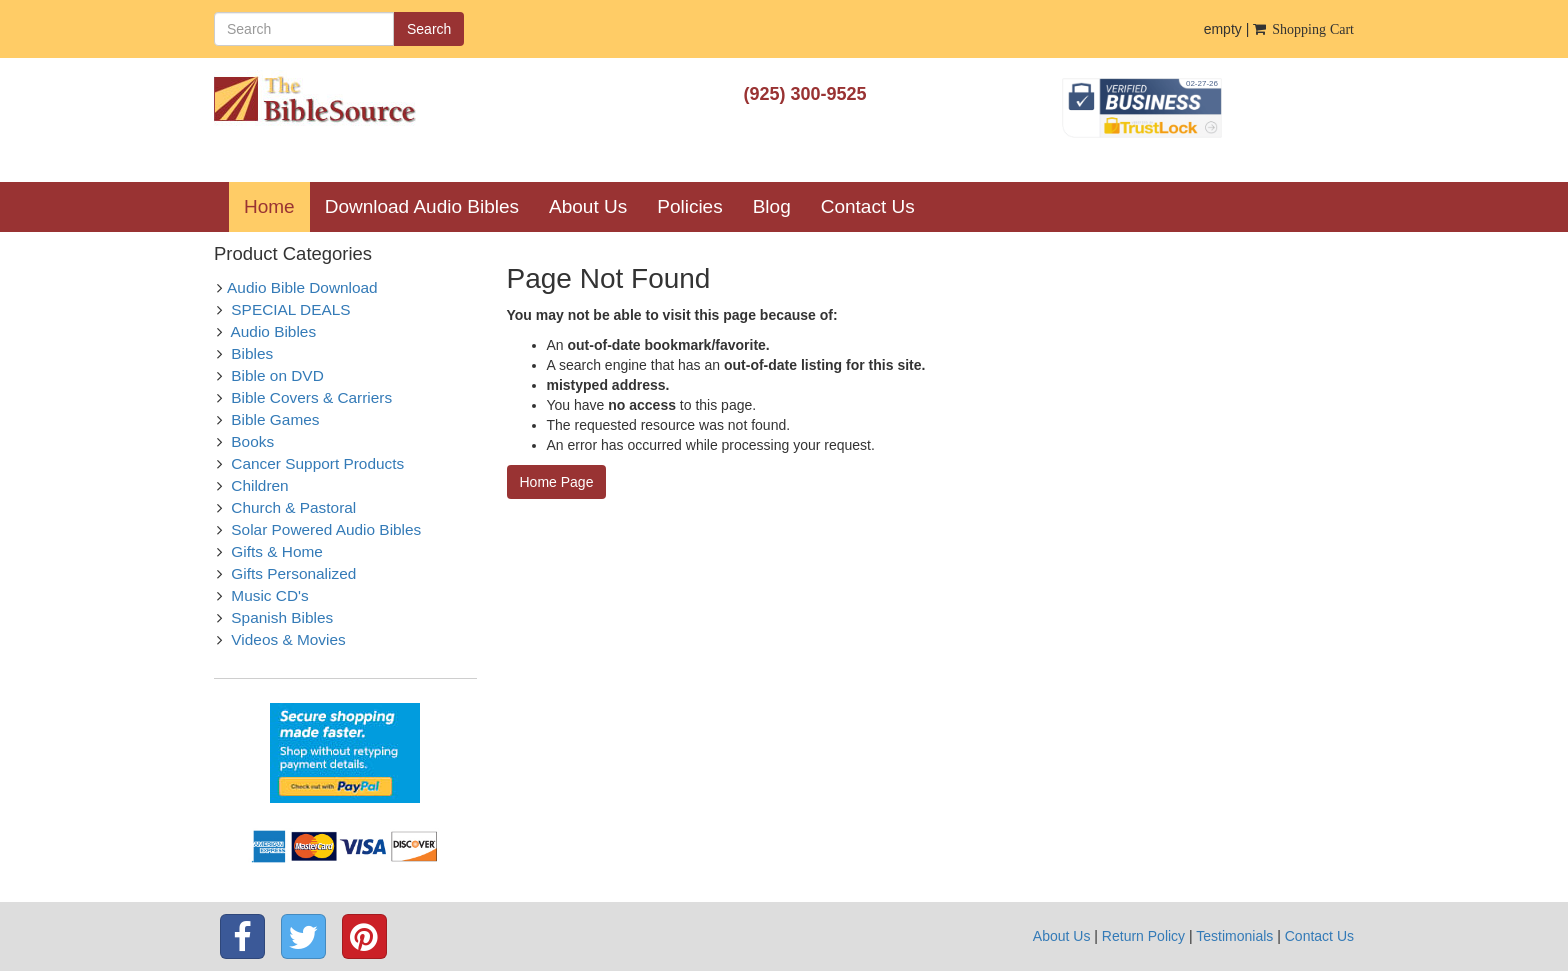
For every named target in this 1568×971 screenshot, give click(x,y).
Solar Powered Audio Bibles (326, 529)
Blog (772, 206)
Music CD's (269, 595)
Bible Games (275, 419)
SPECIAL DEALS (290, 309)
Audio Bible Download (302, 287)
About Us (588, 206)
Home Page (557, 482)
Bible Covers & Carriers (311, 397)
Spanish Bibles (282, 617)
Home (277, 206)
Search (429, 29)
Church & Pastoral (293, 507)
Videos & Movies (288, 639)
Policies (689, 206)
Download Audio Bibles (422, 206)
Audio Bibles (274, 331)
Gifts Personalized (293, 573)
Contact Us (868, 206)
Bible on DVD (277, 375)
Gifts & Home (277, 551)
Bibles (252, 353)
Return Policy (1143, 936)
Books (252, 441)
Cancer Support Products (317, 463)
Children (259, 485)
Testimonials (1234, 936)
